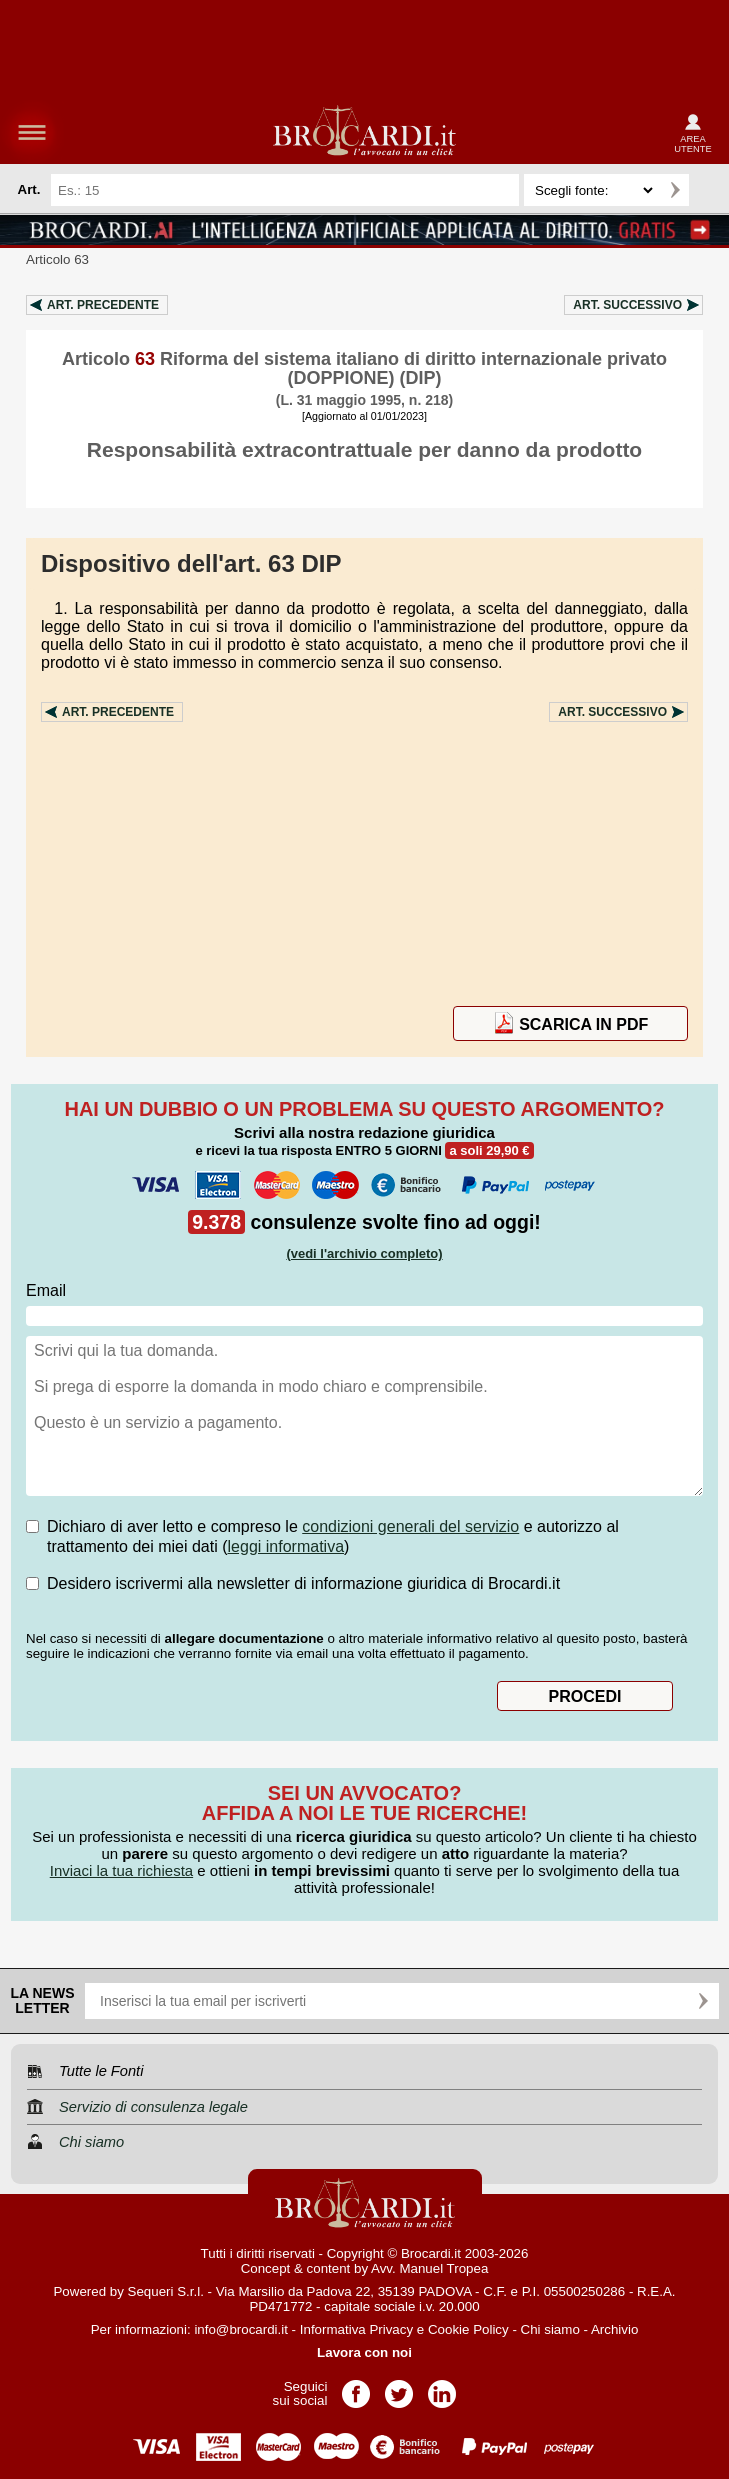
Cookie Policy (468, 2329)
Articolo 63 (57, 259)
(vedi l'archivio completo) (364, 1253)
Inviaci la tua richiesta (121, 1870)
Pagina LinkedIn (442, 2387)
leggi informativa (286, 1546)
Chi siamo (550, 2329)
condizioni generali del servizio (410, 1526)
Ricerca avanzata (708, 190)
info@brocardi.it (241, 2329)
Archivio (614, 2329)
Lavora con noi (364, 2352)
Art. (103, 305)
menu (32, 132)
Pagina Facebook (356, 2387)
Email (46, 1290)
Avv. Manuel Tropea (429, 2268)
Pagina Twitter (399, 2387)
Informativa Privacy (356, 2329)
